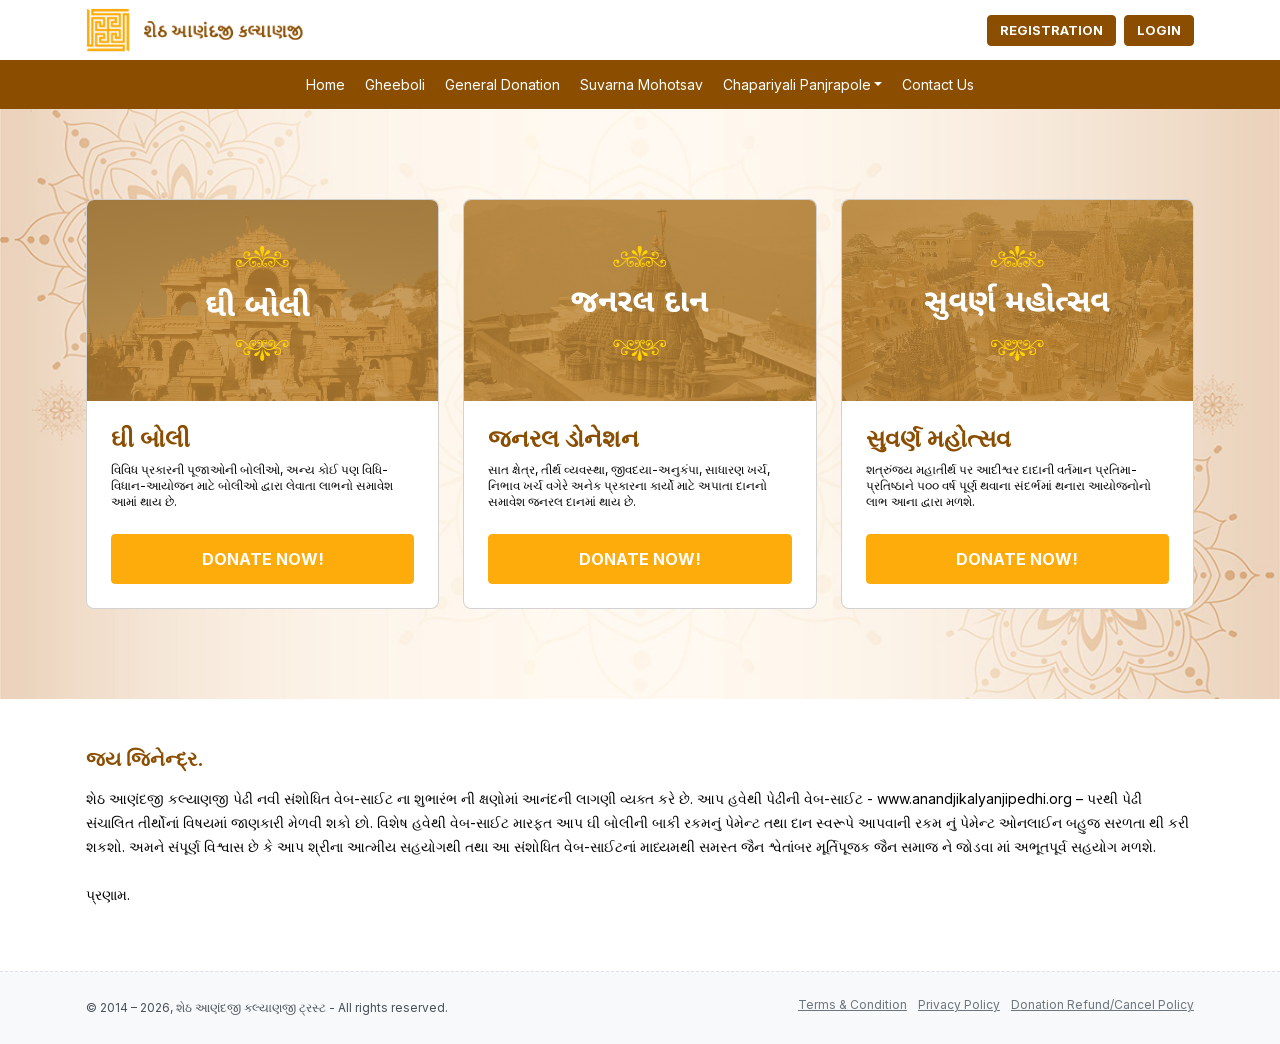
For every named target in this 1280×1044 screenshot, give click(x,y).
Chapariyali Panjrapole (797, 84)
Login (1159, 30)
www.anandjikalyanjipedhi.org (974, 798)
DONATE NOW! (263, 559)
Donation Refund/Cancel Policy (1102, 1004)
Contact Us (938, 84)
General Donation (502, 84)
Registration (1051, 30)
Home (325, 84)
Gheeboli (395, 84)
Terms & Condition (852, 1004)
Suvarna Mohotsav (641, 84)
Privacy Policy (959, 1004)
